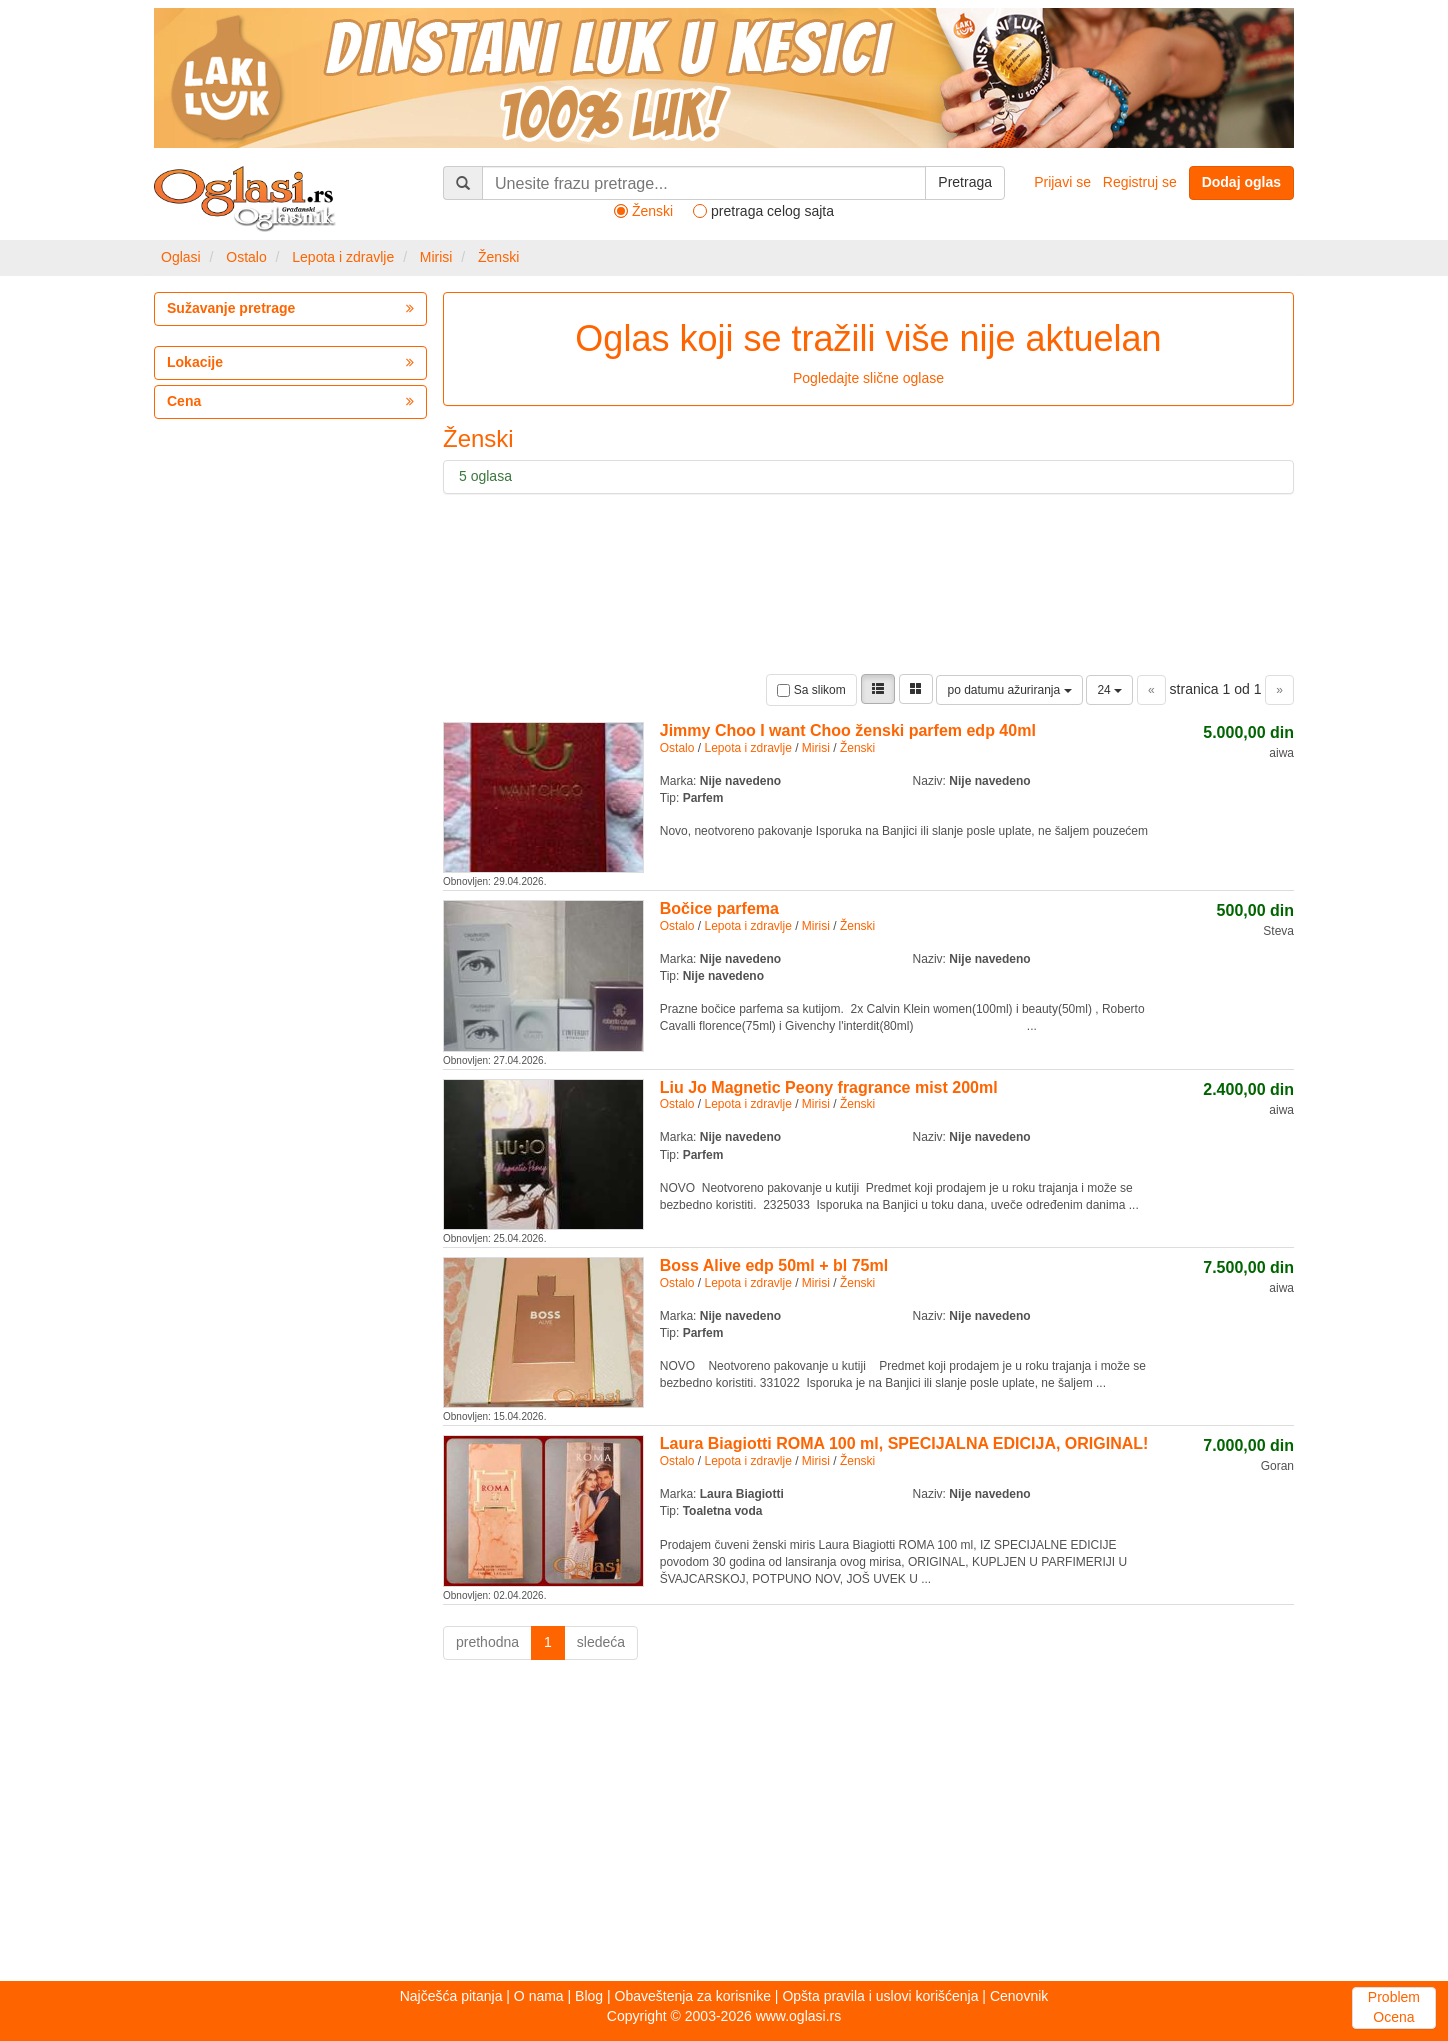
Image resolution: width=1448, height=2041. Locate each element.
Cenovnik (1019, 1996)
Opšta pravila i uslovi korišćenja (880, 1996)
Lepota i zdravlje (343, 257)
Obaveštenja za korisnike (693, 1996)
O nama (539, 1996)
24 (1109, 690)
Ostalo (246, 257)
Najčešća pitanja (451, 1996)
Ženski (498, 257)
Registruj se (1140, 182)
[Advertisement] (724, 1826)
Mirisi (436, 257)
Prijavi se (1062, 182)
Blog (589, 1996)
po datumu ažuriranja (1009, 690)
